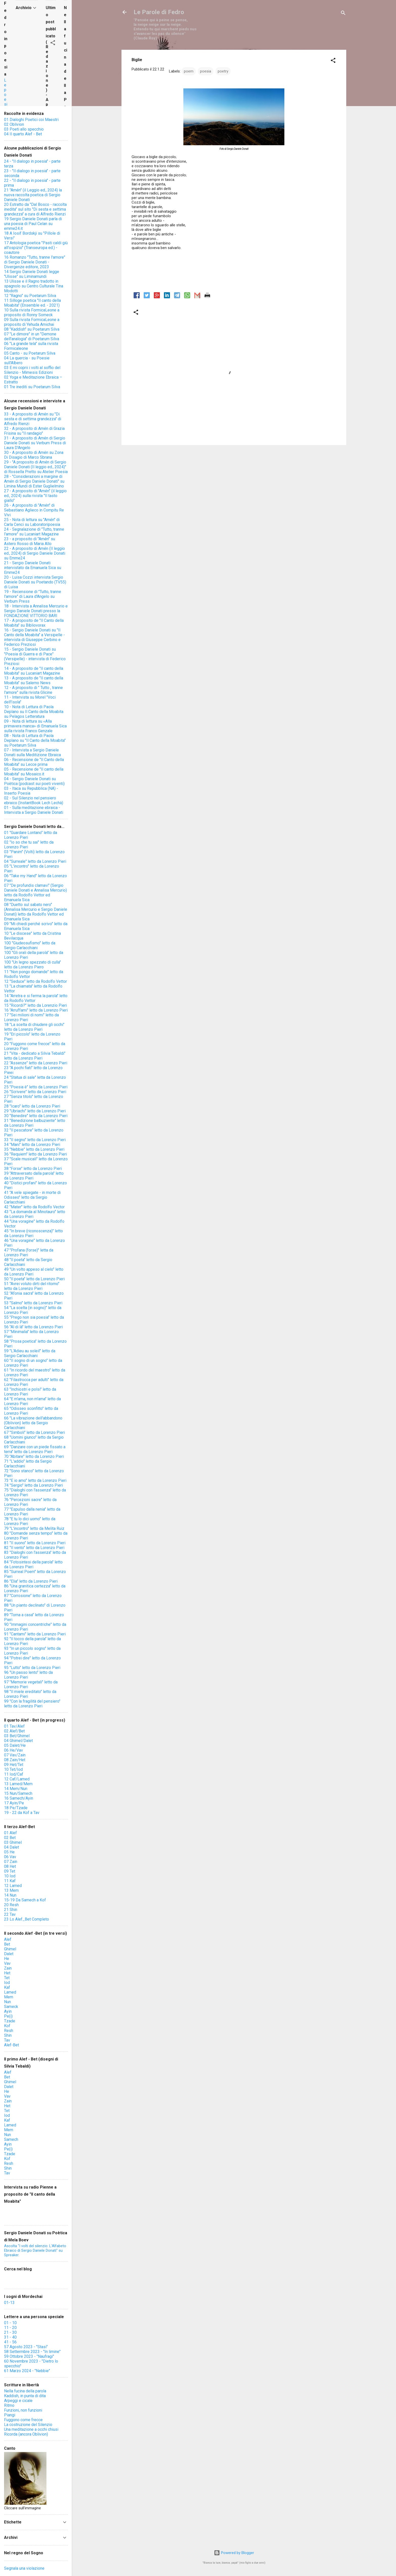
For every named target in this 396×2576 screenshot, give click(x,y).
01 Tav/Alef (14, 1726)
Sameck (11, 2006)
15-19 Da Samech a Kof (25, 1900)
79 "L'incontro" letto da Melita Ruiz (34, 1528)
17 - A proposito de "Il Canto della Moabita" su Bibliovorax (34, 623)
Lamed (10, 1992)
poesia (205, 71)
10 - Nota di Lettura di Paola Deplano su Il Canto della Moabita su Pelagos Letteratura (33, 711)
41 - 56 (10, 2342)
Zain (8, 1968)
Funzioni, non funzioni (23, 2410)
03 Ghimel (13, 1842)
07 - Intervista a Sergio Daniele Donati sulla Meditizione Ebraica (32, 752)
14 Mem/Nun (15, 1788)
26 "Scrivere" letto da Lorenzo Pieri (35, 1091)
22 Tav (10, 1914)
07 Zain (10, 1861)
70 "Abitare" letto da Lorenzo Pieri (34, 1456)
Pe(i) (8, 2016)
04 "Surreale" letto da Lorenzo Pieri (35, 861)
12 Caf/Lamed (17, 1779)
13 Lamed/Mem (18, 1783)
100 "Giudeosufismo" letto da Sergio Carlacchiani (29, 945)
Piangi (9, 2415)
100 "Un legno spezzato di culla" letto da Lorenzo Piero (32, 964)
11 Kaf (10, 1880)
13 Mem (11, 1890)
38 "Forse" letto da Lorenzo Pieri (33, 1168)
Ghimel (10, 1949)
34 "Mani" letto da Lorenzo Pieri (32, 1144)
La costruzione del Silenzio (28, 2424)
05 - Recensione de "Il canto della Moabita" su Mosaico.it (33, 771)
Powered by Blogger (234, 2552)
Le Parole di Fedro (159, 12)
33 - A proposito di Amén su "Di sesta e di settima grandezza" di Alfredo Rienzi (32, 419)
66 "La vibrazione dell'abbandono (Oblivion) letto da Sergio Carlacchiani (33, 1423)
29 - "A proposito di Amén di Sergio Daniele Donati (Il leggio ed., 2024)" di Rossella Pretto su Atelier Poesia (36, 467)
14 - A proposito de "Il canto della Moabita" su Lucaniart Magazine (33, 671)
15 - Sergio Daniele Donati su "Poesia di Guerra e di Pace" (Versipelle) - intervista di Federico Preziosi (35, 656)
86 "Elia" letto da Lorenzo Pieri (31, 1581)
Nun (7, 2001)
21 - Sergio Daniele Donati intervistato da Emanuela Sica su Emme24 (32, 567)
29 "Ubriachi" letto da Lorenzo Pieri (35, 1111)
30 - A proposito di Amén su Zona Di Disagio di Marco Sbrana (33, 455)
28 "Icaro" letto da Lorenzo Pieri (32, 1106)
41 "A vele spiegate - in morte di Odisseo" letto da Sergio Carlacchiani (32, 1197)
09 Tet (9, 1871)
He (6, 1958)
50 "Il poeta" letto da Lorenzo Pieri (34, 1279)
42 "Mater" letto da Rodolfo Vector (34, 1207)
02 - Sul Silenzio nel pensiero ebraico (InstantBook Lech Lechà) (33, 800)
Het (7, 1973)
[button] (333, 61)
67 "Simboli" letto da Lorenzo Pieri (34, 1432)
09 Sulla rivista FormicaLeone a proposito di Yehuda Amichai (31, 322)
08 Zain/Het (14, 1759)
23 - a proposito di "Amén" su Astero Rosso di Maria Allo (29, 541)
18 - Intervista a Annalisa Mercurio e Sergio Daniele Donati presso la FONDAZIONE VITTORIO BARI (36, 611)
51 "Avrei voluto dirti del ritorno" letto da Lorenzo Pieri (31, 1286)
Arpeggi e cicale (18, 2400)
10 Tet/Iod (13, 1769)
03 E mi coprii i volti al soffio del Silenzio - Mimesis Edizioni (32, 370)
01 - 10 (10, 2322)
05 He (9, 1852)
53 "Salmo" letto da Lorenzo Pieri (33, 1303)
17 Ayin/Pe (14, 1803)
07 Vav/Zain (15, 1755)
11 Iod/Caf (13, 1774)
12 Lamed (13, 1885)
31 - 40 (10, 2337)
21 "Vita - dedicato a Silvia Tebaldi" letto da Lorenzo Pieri (34, 1056)
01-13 (9, 2302)
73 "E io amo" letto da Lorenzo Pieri (35, 1480)
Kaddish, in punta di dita (25, 2395)
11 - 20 (10, 2327)
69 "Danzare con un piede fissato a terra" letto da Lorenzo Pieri (34, 1449)
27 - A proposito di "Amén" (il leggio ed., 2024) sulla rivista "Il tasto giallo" (35, 495)
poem (188, 71)
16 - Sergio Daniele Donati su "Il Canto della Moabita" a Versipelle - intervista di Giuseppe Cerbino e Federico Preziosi (34, 637)
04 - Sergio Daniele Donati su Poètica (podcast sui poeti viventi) (34, 781)
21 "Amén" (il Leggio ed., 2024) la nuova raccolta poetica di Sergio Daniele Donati (33, 195)
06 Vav (10, 1856)
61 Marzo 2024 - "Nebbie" (27, 2370)
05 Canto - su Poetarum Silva (29, 353)
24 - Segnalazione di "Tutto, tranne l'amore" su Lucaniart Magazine (34, 531)
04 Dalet (11, 1847)
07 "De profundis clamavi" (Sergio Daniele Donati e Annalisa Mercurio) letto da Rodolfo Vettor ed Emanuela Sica (35, 892)
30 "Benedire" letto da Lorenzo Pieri (35, 1115)
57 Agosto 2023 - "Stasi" (26, 2346)
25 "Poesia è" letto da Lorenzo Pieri (35, 1087)
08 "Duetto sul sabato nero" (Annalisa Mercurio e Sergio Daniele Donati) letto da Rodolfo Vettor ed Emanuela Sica (35, 911)
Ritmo (9, 2405)
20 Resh (11, 1904)
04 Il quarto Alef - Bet (23, 134)
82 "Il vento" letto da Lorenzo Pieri (34, 1547)
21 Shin (10, 1909)
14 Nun (10, 1895)
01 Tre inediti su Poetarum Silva (32, 386)
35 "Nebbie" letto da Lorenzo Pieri (34, 1149)
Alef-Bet (11, 2045)
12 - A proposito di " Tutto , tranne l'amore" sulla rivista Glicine (33, 690)
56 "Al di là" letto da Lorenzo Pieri (33, 1326)
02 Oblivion (14, 124)
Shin (8, 2035)
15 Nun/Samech (18, 1793)
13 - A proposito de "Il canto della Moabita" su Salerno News (33, 680)
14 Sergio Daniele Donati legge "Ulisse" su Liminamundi (31, 274)
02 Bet (10, 1837)
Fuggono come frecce (23, 2419)
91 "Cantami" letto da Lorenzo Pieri (35, 1634)
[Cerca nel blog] (36, 2279)
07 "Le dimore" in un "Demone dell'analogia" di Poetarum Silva (31, 336)
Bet (7, 1944)
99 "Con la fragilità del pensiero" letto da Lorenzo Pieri (32, 1703)
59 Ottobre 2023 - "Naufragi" (29, 2356)
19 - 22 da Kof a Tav (21, 1812)
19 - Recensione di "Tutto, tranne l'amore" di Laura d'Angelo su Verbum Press (32, 596)
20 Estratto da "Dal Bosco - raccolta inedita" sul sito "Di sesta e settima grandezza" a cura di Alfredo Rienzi (35, 209)
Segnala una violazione (24, 2568)
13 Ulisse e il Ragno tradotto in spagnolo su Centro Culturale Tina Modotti (33, 286)
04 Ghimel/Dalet (18, 1740)
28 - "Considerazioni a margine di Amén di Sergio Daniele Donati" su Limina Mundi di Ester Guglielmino (34, 481)
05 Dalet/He (15, 1745)
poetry (223, 71)
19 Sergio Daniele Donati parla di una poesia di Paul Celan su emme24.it (33, 223)
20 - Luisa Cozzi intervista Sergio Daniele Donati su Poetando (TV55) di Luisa (35, 582)
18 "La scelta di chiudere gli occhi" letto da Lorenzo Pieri (34, 1027)
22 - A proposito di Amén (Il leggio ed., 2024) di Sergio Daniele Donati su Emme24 (34, 553)
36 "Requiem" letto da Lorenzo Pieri (35, 1154)
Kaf (7, 1987)
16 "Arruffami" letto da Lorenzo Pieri (36, 1010)
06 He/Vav (13, 1750)
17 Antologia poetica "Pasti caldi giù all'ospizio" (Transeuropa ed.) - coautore (36, 247)
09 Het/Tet (13, 1764)
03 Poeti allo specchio (24, 129)
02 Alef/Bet (14, 1731)
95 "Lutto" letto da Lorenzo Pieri (32, 1667)
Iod (7, 1982)
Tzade (9, 2021)
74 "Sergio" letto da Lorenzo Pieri (33, 1485)
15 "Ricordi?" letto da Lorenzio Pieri (35, 1005)
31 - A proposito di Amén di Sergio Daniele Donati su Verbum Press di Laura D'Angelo (35, 443)
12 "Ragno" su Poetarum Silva (30, 295)
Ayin (8, 2011)
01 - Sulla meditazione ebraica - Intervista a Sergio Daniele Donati (33, 810)
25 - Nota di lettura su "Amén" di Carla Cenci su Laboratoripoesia (32, 522)
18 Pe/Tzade (16, 1807)
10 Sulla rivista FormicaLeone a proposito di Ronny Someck (31, 312)
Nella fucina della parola (25, 2391)
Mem (8, 1997)
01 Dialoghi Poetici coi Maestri (31, 119)
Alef (7, 1939)
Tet (7, 1977)
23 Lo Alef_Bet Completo (26, 1919)
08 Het (10, 1866)
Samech (11, 2139)
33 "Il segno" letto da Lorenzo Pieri (35, 1139)
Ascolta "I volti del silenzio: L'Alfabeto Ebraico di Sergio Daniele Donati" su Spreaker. (35, 2250)
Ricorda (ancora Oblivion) (26, 2434)
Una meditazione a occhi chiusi (31, 2429)
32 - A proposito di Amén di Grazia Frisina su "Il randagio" (34, 431)
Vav (7, 1963)
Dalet (8, 1953)
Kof (7, 2025)
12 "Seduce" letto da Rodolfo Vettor (35, 981)
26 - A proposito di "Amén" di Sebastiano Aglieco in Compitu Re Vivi (34, 510)
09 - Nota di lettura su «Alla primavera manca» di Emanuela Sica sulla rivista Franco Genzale (35, 726)
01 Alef (10, 1832)
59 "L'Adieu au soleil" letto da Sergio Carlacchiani (29, 1353)
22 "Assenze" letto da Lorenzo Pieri (35, 1063)
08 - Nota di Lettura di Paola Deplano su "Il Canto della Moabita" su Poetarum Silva (35, 740)
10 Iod (9, 1876)
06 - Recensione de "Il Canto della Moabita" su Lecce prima (34, 762)
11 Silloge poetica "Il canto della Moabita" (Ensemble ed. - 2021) (32, 303)
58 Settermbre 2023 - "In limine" (32, 2351)
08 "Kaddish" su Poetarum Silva (31, 329)
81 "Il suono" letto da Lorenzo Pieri (34, 1542)
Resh (8, 2030)
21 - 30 (10, 2332)
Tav (7, 2040)
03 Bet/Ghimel (17, 1735)
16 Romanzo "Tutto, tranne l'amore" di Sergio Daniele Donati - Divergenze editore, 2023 (34, 262)
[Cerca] (343, 13)
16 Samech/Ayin (18, 1798)
